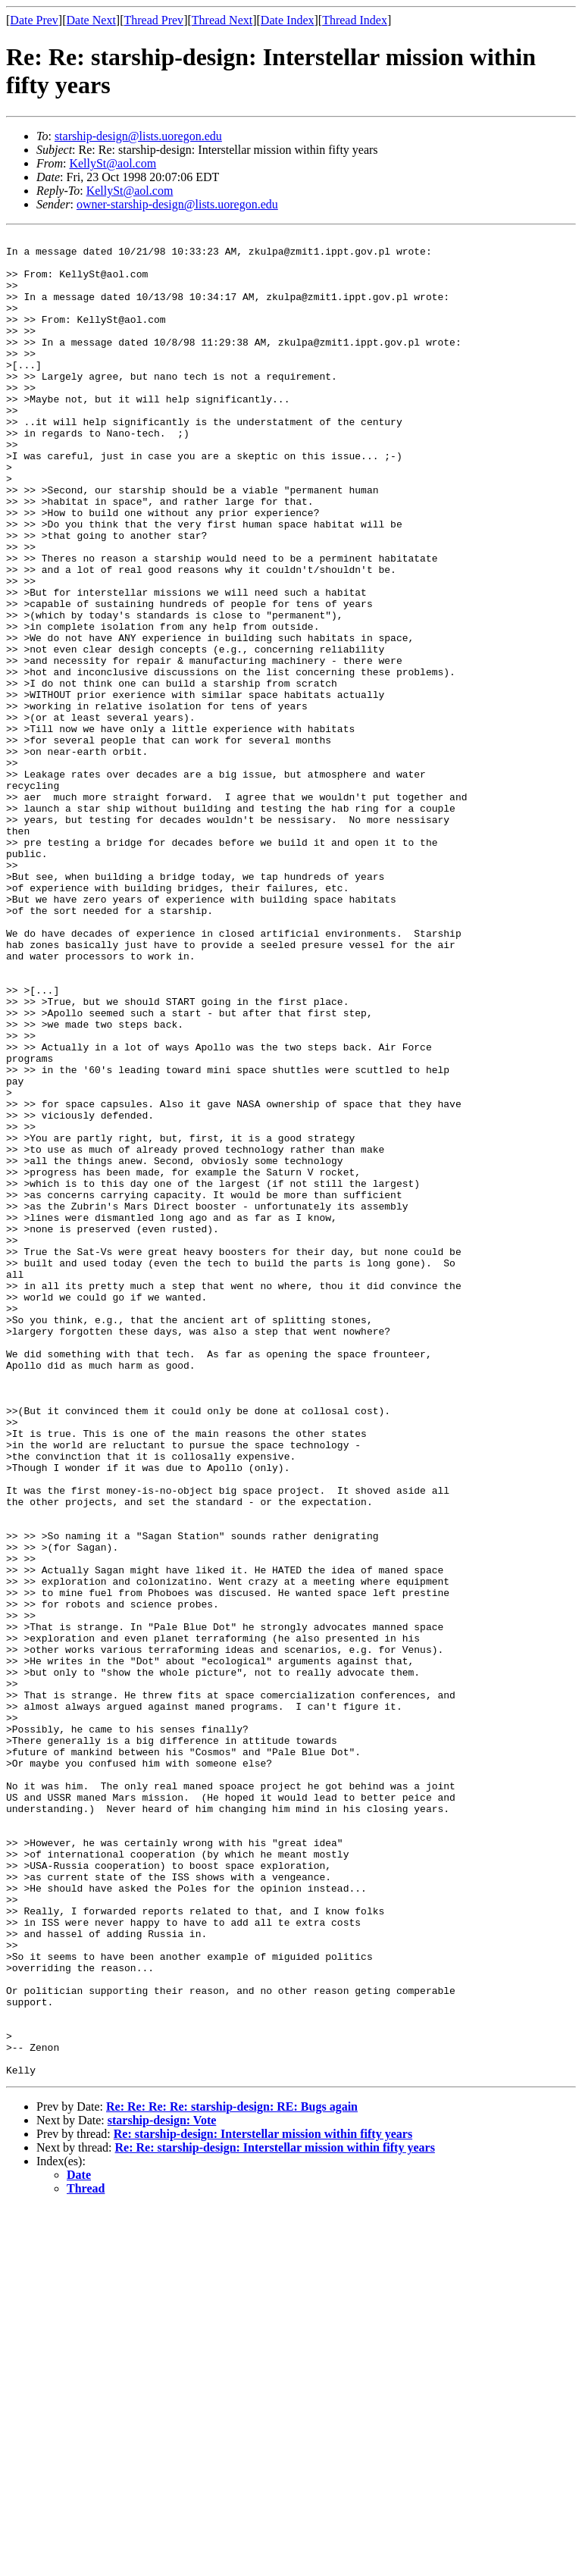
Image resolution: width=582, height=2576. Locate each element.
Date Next (91, 20)
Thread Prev (153, 20)
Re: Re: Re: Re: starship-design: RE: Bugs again (232, 2474)
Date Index (287, 20)
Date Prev (34, 20)
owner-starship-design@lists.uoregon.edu (177, 204)
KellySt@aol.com (112, 163)
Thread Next (222, 20)
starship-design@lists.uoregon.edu (138, 136)
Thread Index (354, 20)
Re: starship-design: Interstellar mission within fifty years (263, 2502)
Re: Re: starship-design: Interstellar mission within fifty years (275, 2515)
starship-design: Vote (162, 2488)
